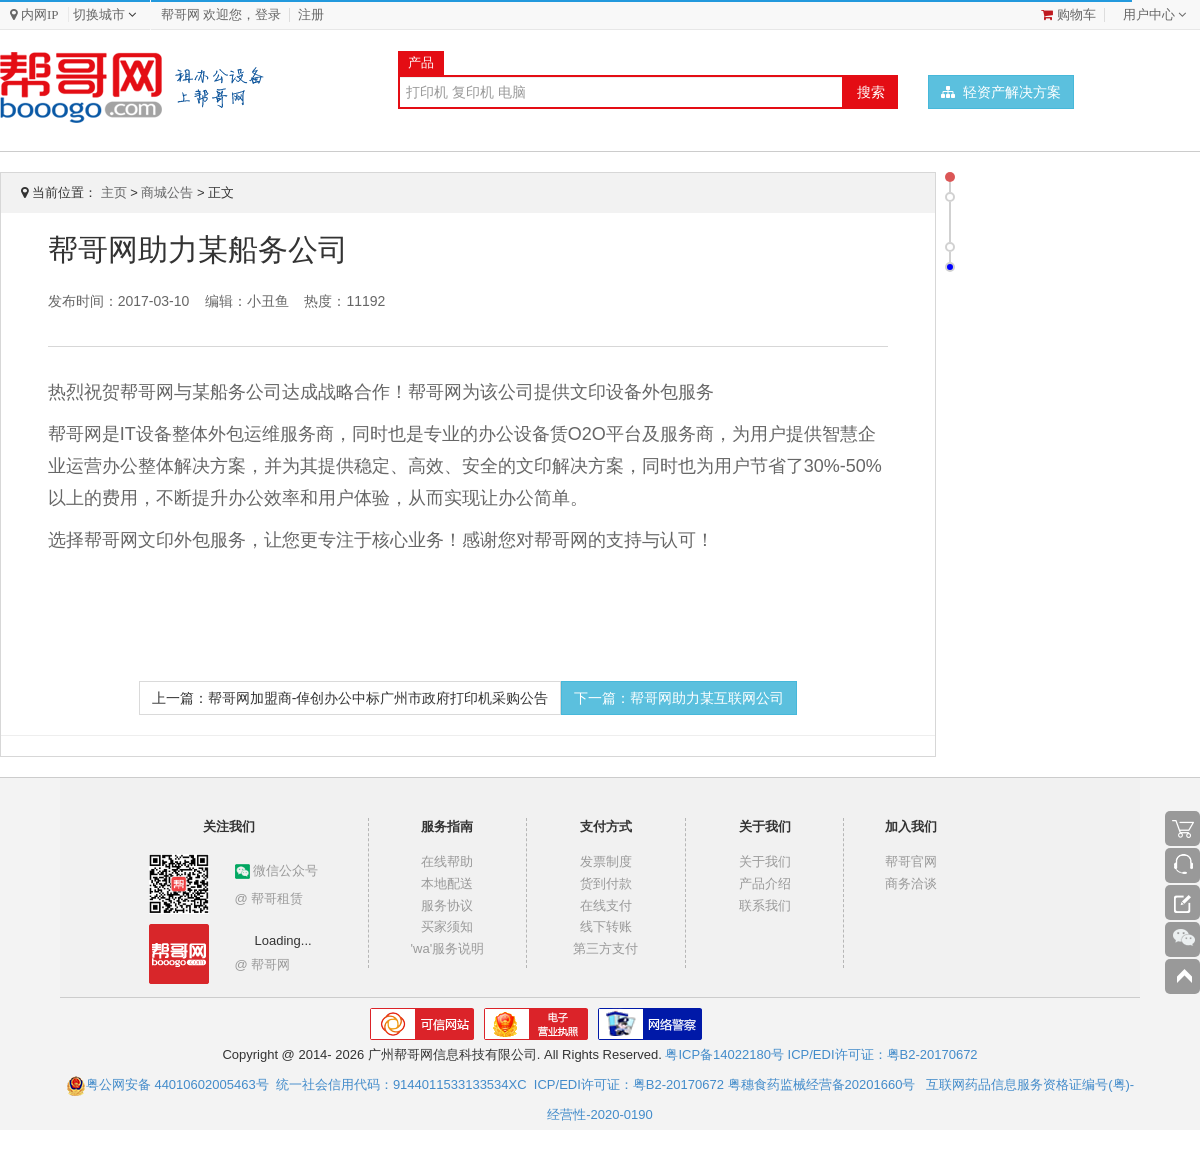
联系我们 (765, 905)
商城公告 (167, 192)
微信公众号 (277, 870)
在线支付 (606, 905)
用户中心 (1149, 14)
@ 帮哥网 (263, 964)
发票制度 (606, 861)
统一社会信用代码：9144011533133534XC (401, 1084)
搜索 (871, 92)
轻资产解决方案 (1001, 92)
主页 (114, 192)
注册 (311, 14)
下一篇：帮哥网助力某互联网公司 (679, 698)
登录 (268, 14)
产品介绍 (765, 883)
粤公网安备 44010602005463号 (167, 1084)
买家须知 (447, 926)
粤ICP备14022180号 (724, 1054)
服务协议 (447, 905)
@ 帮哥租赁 (269, 898)
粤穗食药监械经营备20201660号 (822, 1084)
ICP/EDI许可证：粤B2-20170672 (883, 1054)
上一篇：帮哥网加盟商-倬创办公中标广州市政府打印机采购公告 (350, 698)
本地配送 (447, 883)
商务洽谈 (911, 883)
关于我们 (765, 861)
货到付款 (606, 883)
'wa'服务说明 (448, 948)
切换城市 (99, 14)
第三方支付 (605, 948)
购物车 (1068, 14)
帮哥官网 (911, 861)
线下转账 (606, 926)
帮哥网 (180, 14)
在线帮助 (447, 861)
